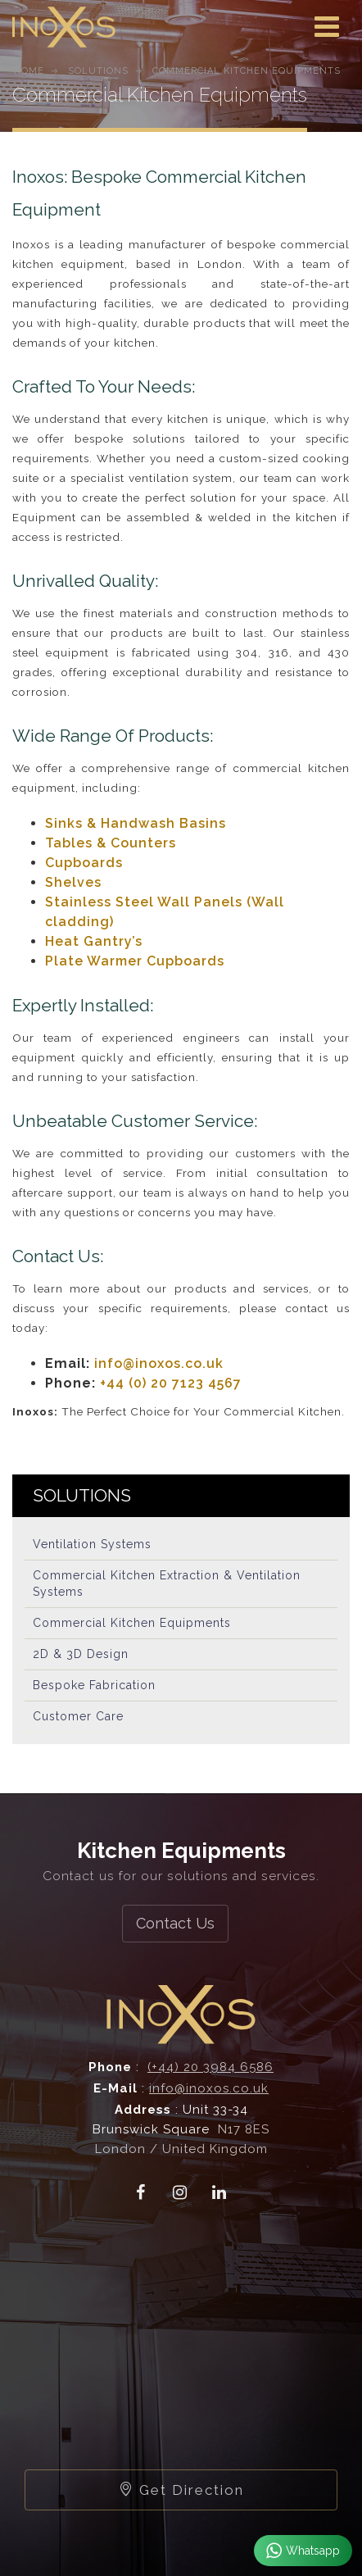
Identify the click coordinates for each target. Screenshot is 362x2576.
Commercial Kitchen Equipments (132, 1622)
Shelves (73, 882)
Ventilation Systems (92, 1544)
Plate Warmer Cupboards (134, 961)
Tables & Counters (110, 843)
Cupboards (84, 862)
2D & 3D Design (81, 1654)
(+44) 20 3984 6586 (210, 2067)
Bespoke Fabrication (94, 1685)
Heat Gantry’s (94, 941)
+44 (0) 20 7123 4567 (171, 1383)
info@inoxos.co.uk (159, 1363)
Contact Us (175, 1923)
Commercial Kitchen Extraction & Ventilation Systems (167, 1583)
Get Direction (181, 2490)
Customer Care (78, 1716)
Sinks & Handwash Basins (135, 823)
